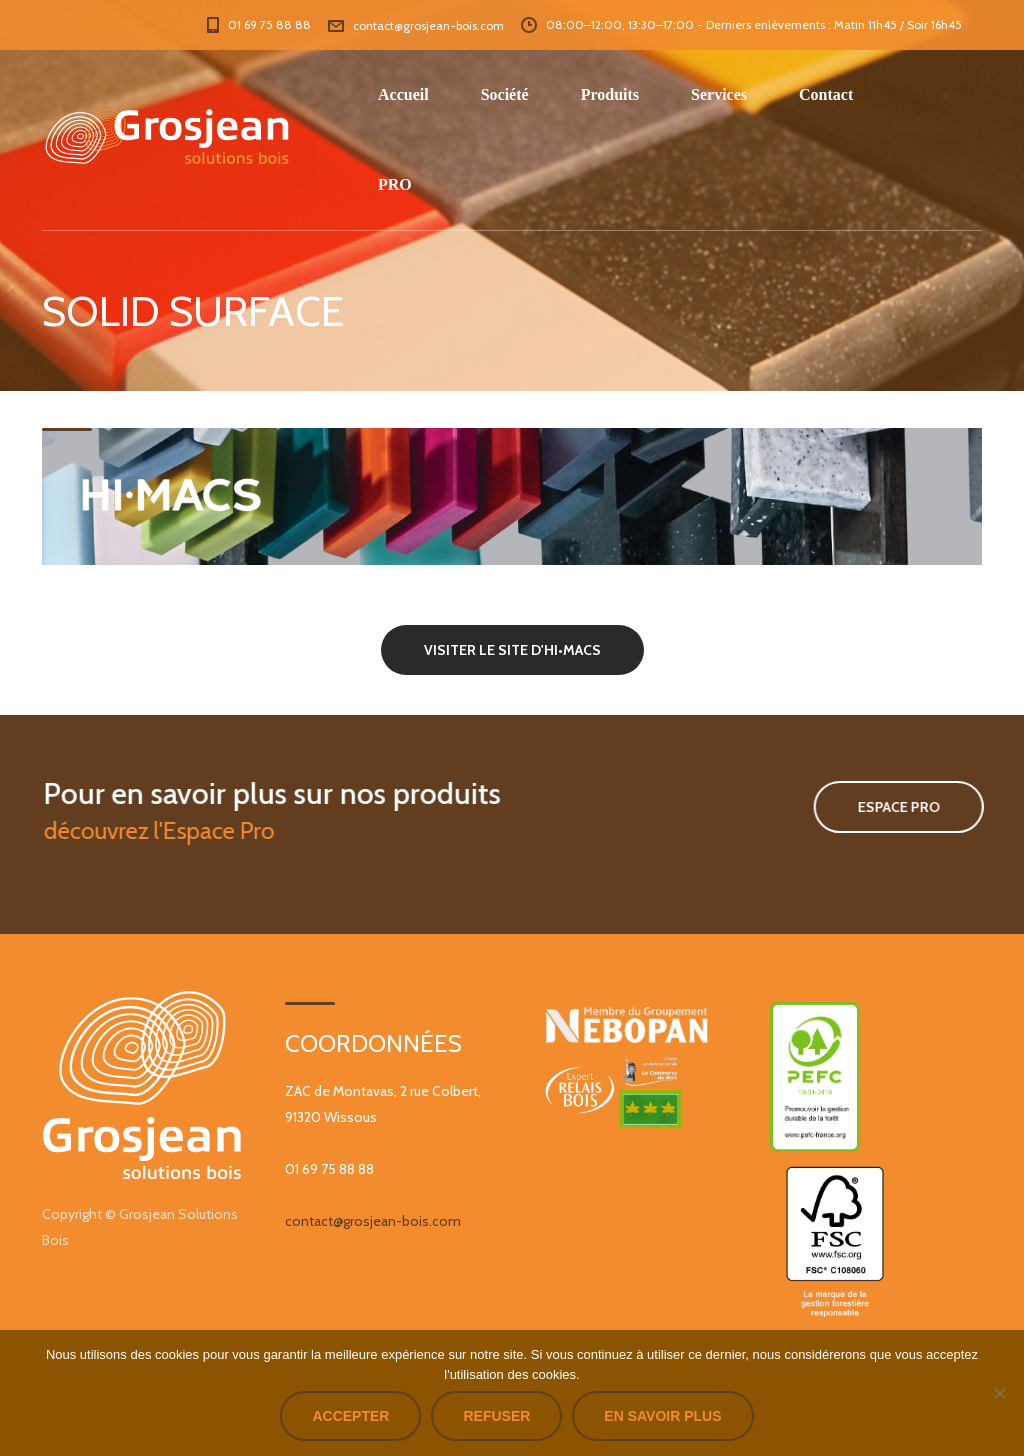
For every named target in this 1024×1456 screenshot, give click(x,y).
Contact (826, 94)
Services (719, 94)
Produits (610, 94)
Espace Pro (880, 807)
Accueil (403, 94)
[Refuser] (999, 1393)
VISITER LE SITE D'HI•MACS (512, 650)
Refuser (496, 1416)
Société (505, 94)
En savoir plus (662, 1416)
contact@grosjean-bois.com (373, 1221)
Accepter (350, 1416)
